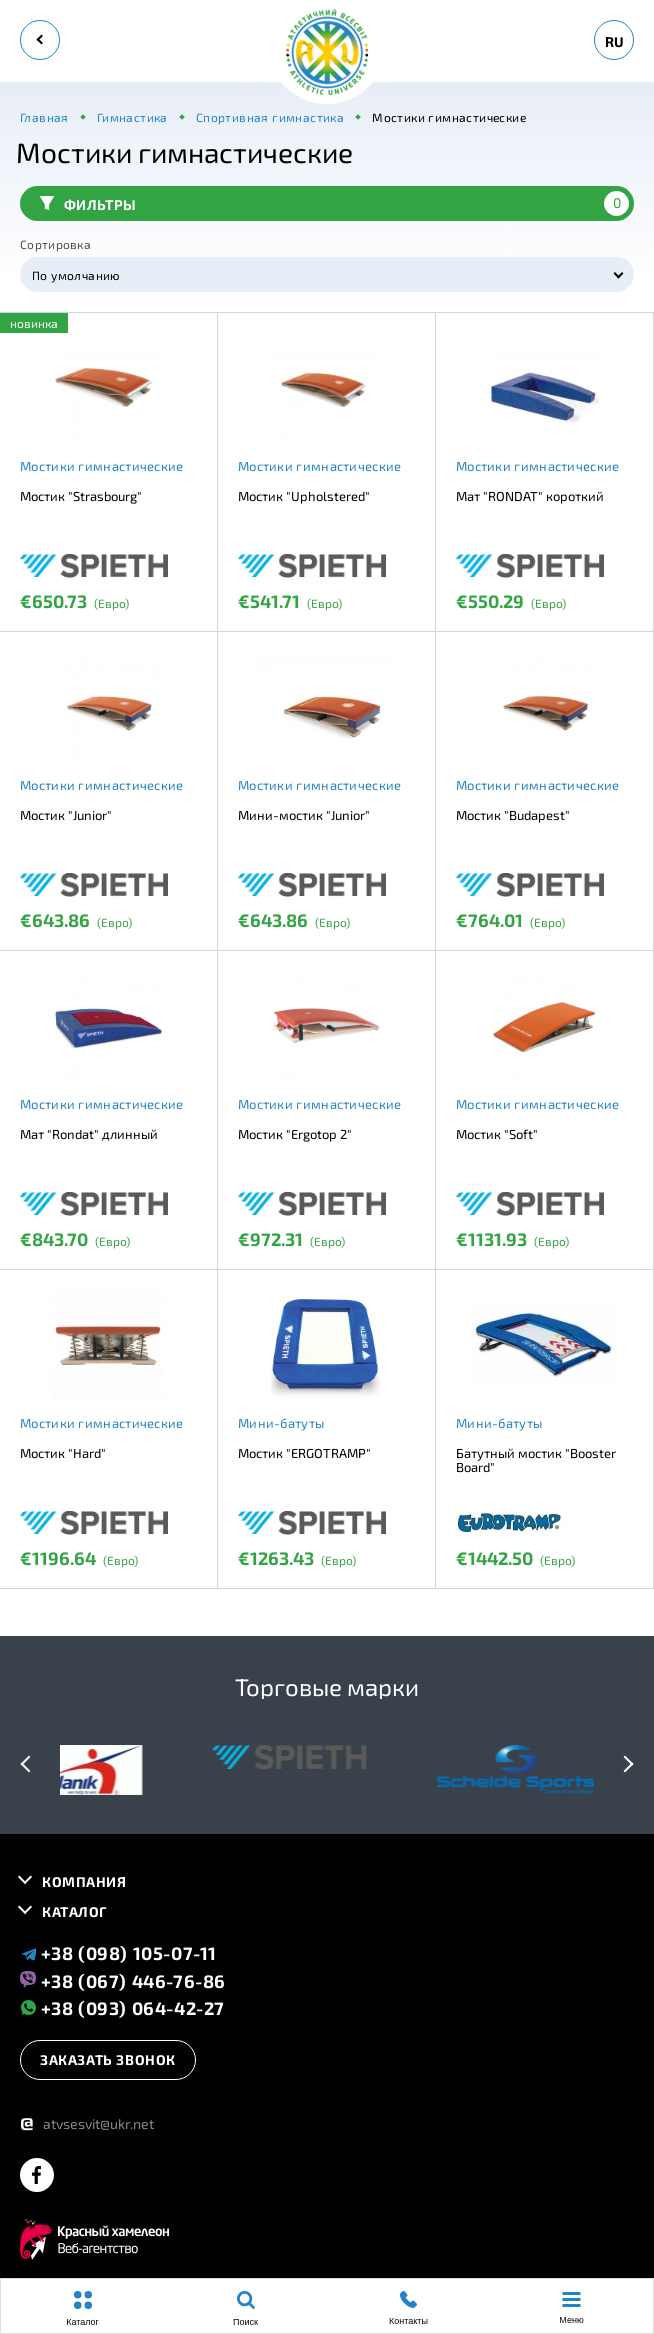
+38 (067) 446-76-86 (123, 1980)
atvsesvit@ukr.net (87, 2123)
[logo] (327, 53)
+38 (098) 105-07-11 (118, 1953)
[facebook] (37, 2176)
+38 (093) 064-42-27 (122, 2007)
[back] (40, 40)
